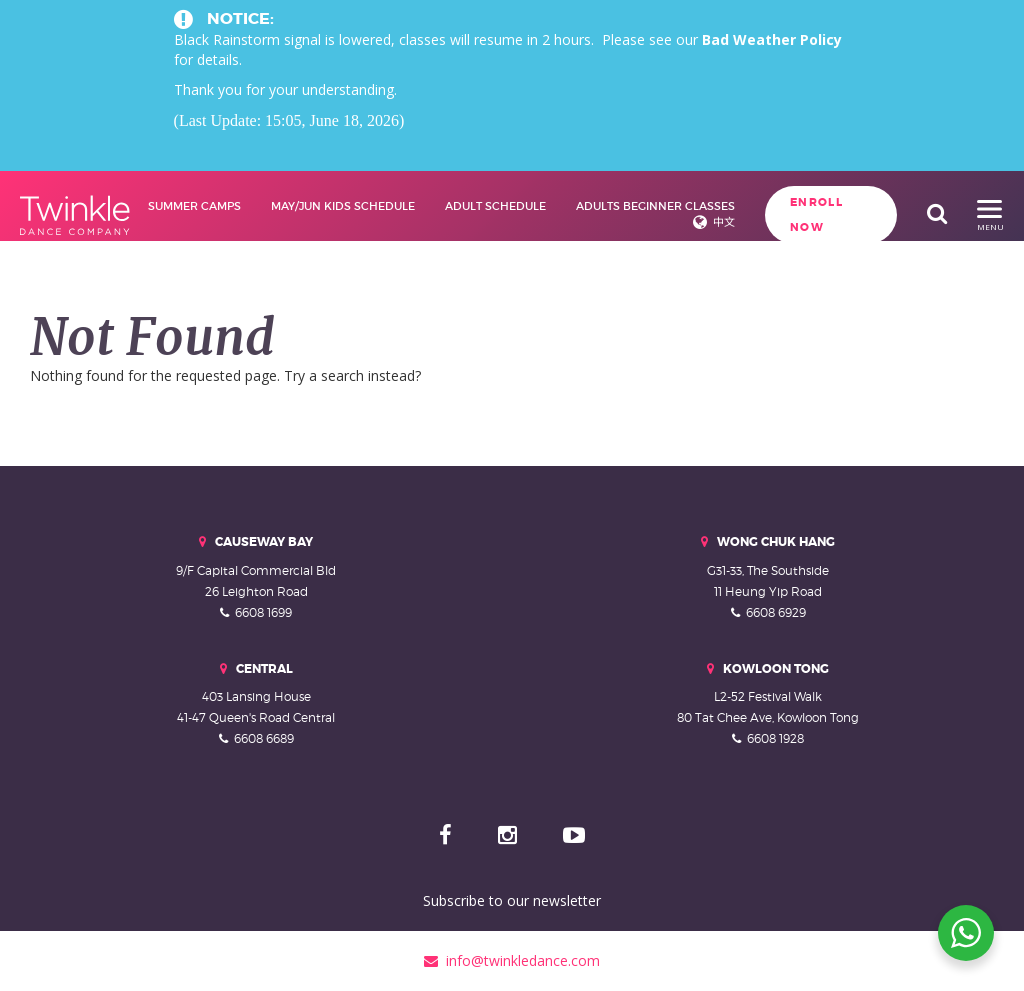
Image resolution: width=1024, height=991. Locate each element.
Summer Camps (194, 206)
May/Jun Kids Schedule (343, 206)
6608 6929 (776, 612)
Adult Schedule (495, 206)
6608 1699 (263, 612)
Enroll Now (816, 214)
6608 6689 (264, 738)
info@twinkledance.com (512, 960)
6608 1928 (775, 738)
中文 (724, 222)
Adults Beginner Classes (655, 206)
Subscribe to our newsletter (512, 900)
